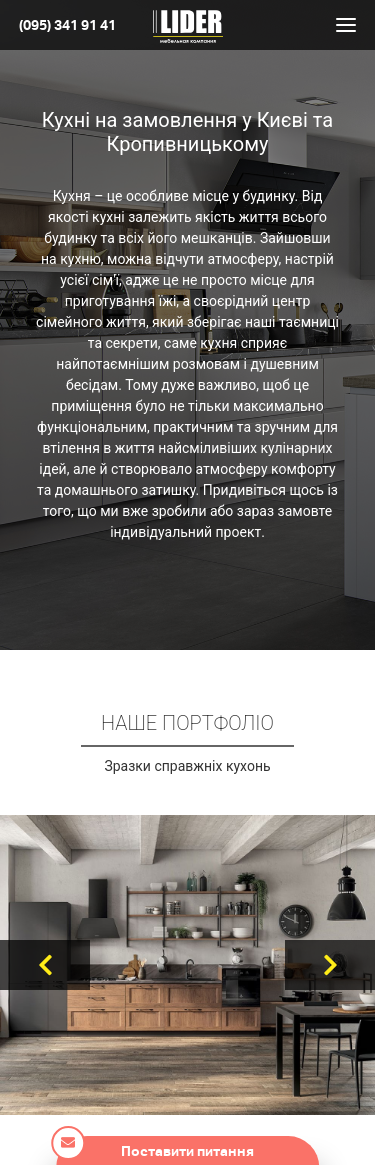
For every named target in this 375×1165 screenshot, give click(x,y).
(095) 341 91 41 (67, 25)
